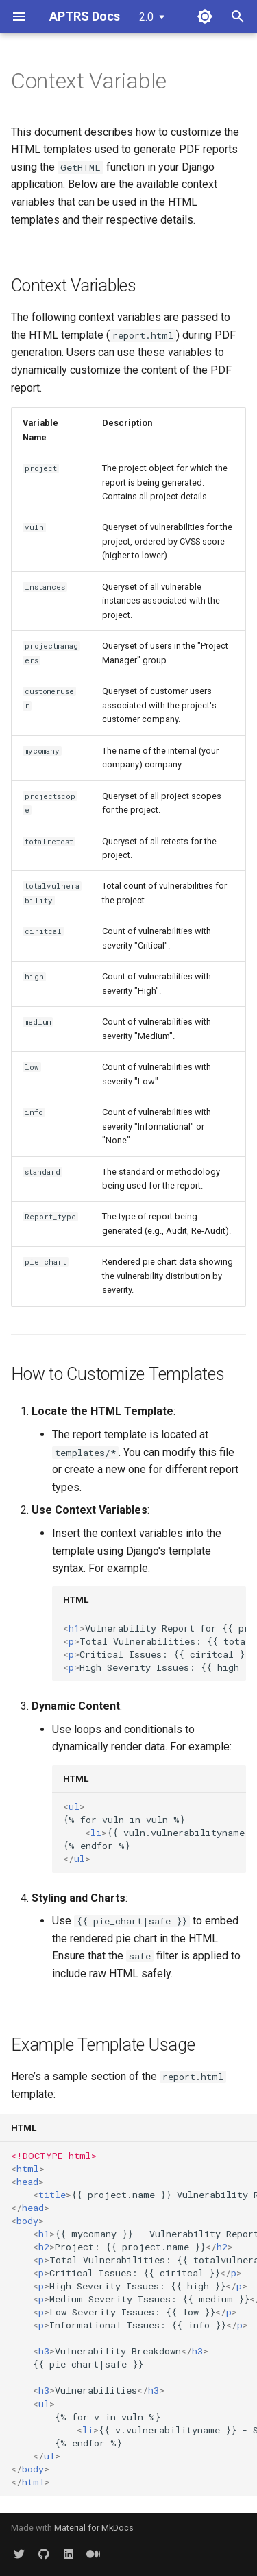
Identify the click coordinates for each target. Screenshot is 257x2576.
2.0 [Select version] (146, 16)
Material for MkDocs (94, 2528)
